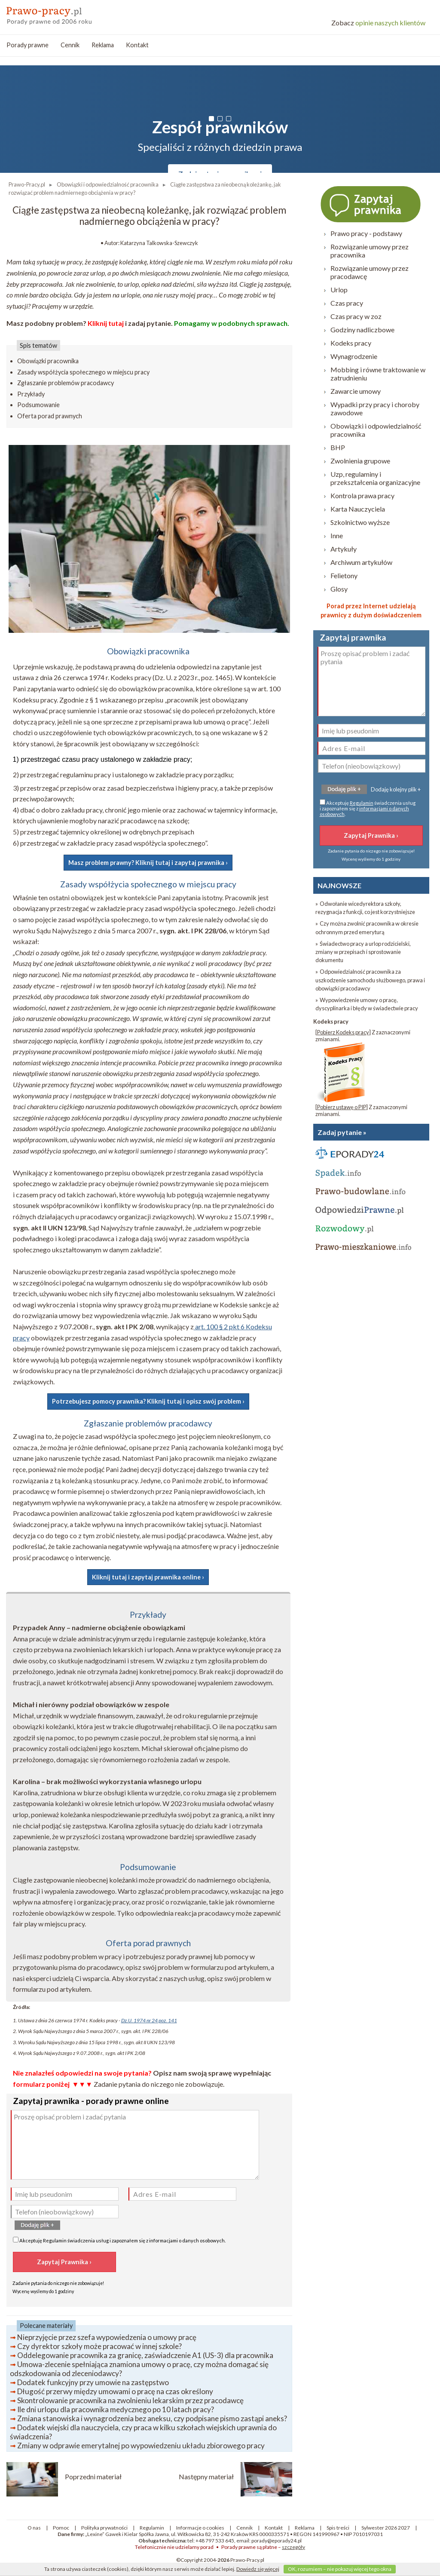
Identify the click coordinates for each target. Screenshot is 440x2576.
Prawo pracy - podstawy (366, 233)
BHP (337, 447)
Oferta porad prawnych (49, 416)
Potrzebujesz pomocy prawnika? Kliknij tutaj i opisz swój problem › (148, 1401)
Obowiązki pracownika (48, 361)
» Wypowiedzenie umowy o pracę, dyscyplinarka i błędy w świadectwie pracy (366, 1004)
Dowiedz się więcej (257, 2569)
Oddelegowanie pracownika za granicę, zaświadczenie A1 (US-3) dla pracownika (145, 2355)
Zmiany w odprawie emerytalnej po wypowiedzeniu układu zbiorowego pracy (141, 2445)
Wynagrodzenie (353, 356)
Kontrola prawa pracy (362, 495)
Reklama (103, 45)
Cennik (70, 45)
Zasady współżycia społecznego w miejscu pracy (83, 372)
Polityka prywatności (104, 2527)
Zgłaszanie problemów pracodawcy (65, 382)
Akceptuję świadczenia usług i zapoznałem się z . (119, 2240)
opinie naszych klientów (378, 22)
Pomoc (61, 2527)
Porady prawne (27, 45)
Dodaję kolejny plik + (396, 789)
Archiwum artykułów (361, 562)
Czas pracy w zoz (356, 316)
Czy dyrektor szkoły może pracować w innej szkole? (99, 2346)
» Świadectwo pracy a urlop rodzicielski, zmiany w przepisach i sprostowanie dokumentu (363, 951)
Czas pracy (346, 303)
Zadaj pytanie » (342, 1132)
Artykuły (343, 549)
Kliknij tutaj (106, 323)
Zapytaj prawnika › (371, 204)
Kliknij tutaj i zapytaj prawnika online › (148, 1577)
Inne (336, 535)
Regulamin (55, 2240)
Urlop (339, 289)
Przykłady (31, 394)
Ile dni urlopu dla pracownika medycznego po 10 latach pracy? (115, 2409)
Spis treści (338, 2527)
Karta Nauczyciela (357, 509)
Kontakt (137, 45)
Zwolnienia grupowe (360, 461)
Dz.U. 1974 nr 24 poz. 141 (149, 2020)
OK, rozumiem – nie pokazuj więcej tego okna (339, 2569)
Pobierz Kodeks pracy (343, 1032)
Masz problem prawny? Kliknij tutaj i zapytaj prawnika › (148, 862)
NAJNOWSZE (339, 885)
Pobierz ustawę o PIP (341, 1107)
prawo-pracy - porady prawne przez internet (68, 13)
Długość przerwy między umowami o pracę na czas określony (115, 2391)
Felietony (344, 575)
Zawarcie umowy (355, 391)
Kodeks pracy (350, 343)
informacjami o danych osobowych (187, 2240)
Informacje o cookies (200, 2527)
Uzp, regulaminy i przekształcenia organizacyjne (375, 478)
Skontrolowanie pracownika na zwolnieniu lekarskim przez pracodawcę (130, 2400)
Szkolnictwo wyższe (360, 522)
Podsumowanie (38, 404)
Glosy (339, 589)
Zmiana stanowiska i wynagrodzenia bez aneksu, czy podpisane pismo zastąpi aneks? (152, 2418)
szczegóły (293, 2547)
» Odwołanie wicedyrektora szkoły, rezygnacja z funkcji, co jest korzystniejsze (365, 907)
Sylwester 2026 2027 (385, 2527)
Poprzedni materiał (93, 2476)
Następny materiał (206, 2476)
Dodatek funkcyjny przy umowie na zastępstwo (93, 2382)
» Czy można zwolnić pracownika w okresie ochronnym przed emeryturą (367, 927)
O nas (34, 2527)
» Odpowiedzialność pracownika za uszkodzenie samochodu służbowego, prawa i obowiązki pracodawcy (370, 979)
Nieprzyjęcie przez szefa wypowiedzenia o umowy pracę (106, 2337)
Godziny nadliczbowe (362, 329)
